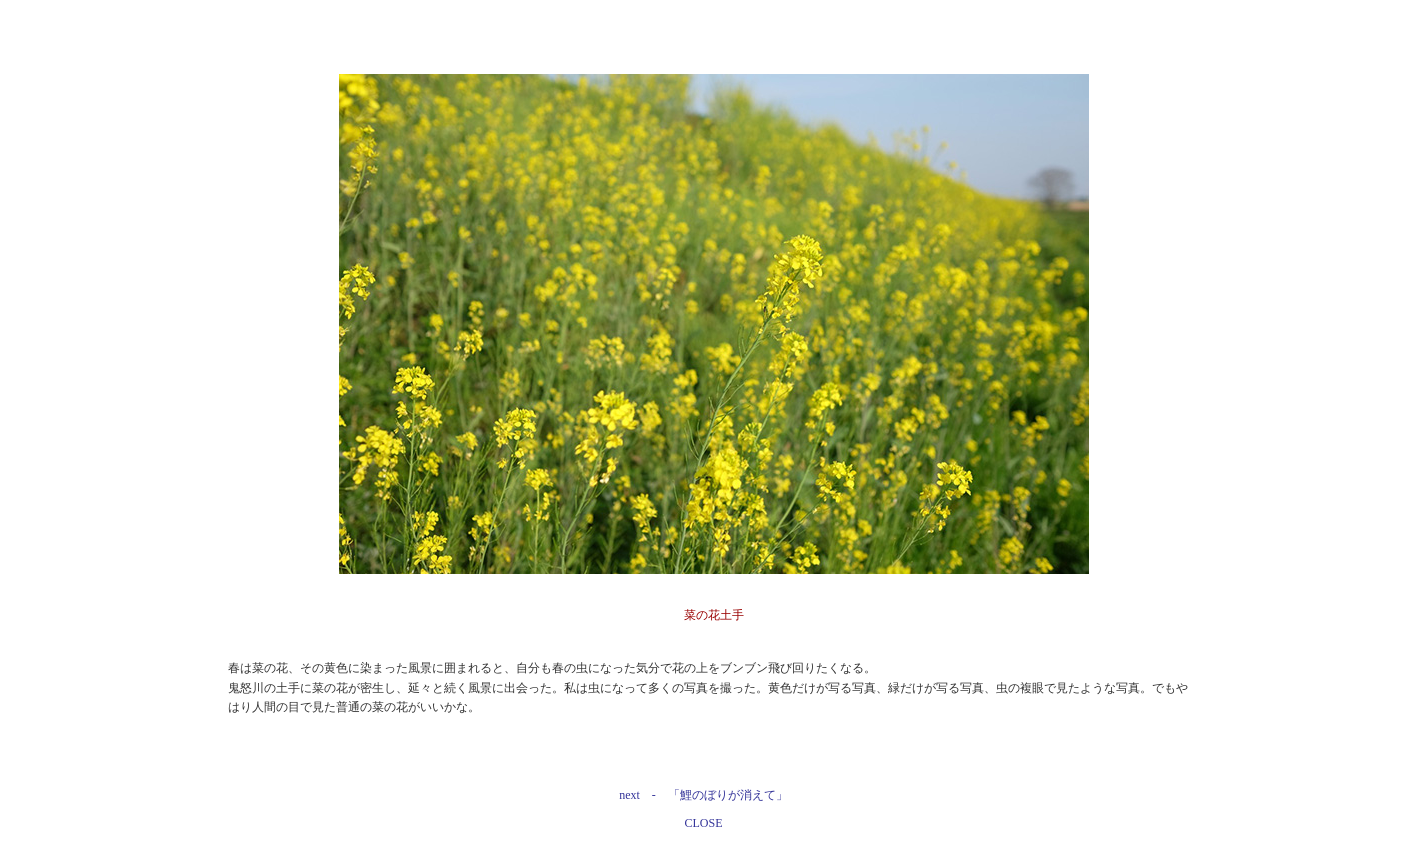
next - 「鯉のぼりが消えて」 (703, 795)
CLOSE (703, 823)
